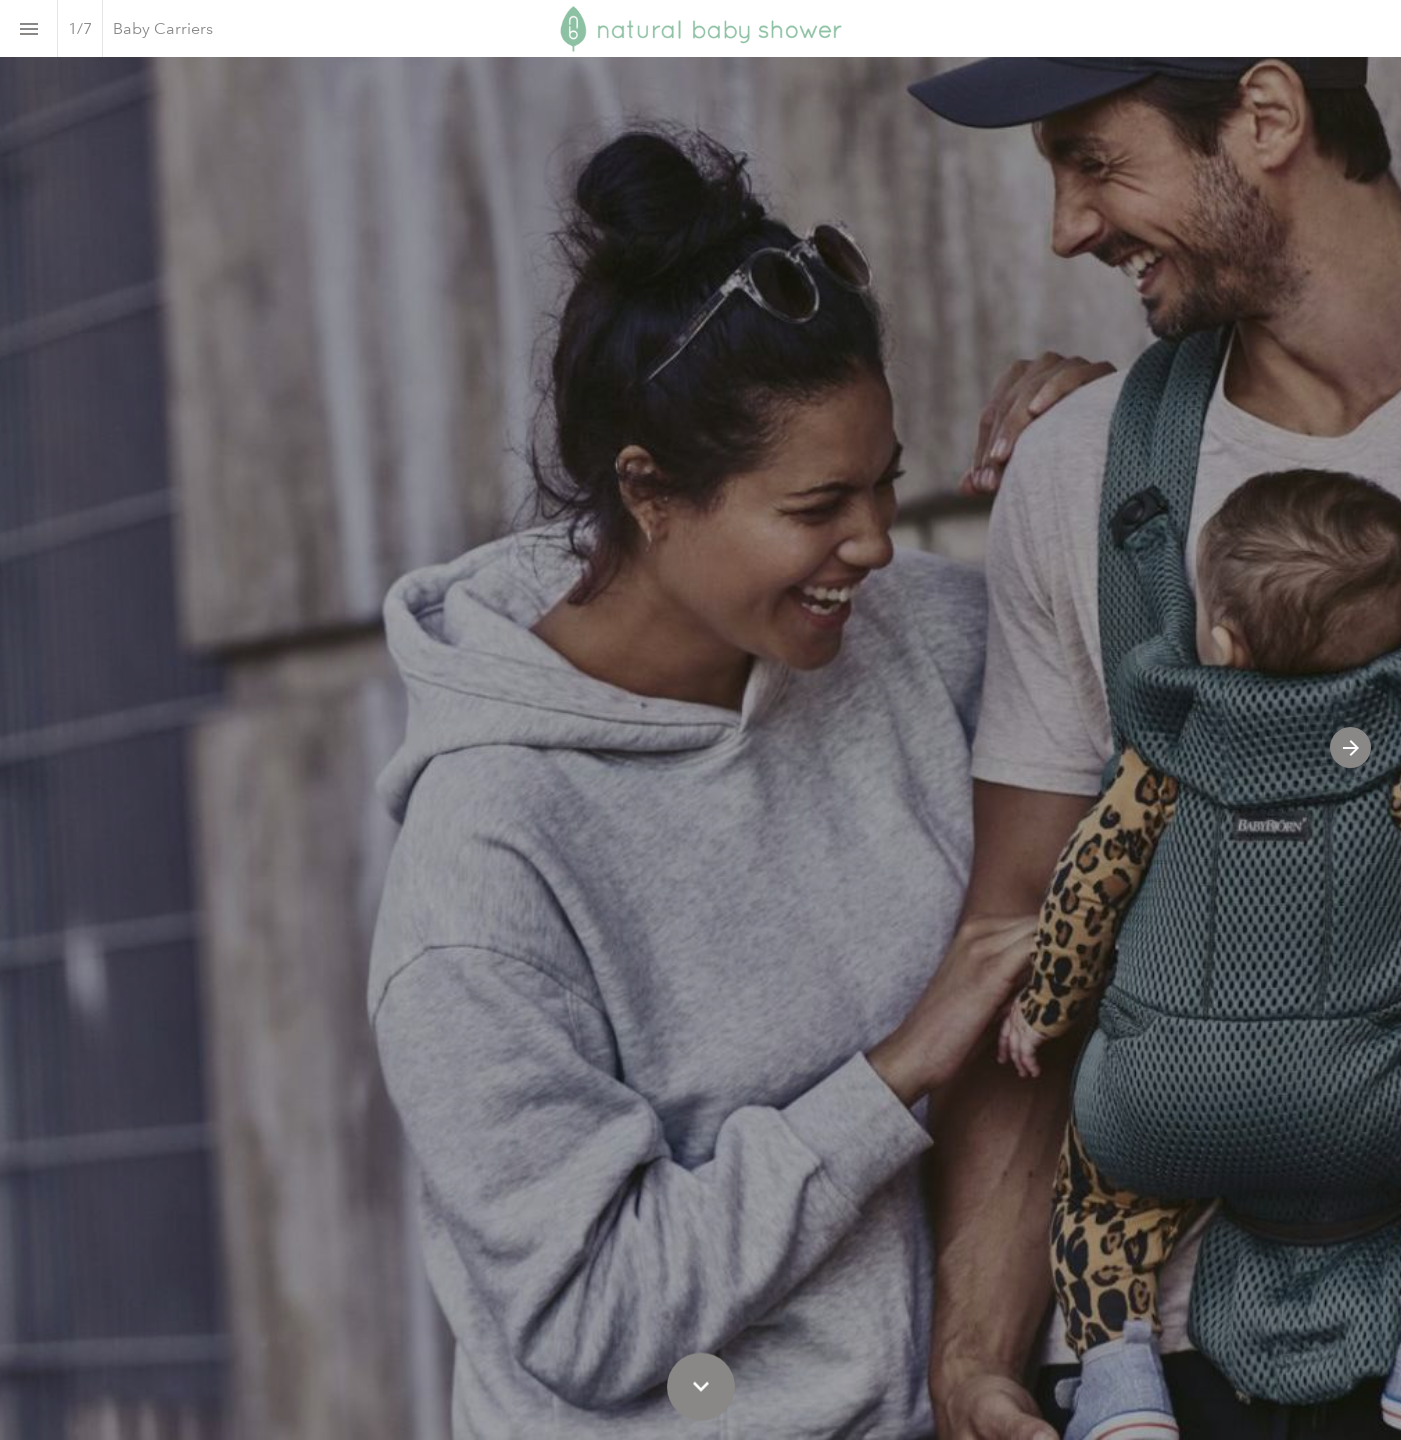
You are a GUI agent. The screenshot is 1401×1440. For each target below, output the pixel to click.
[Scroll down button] (701, 1387)
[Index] (28, 28)
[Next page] (1350, 747)
